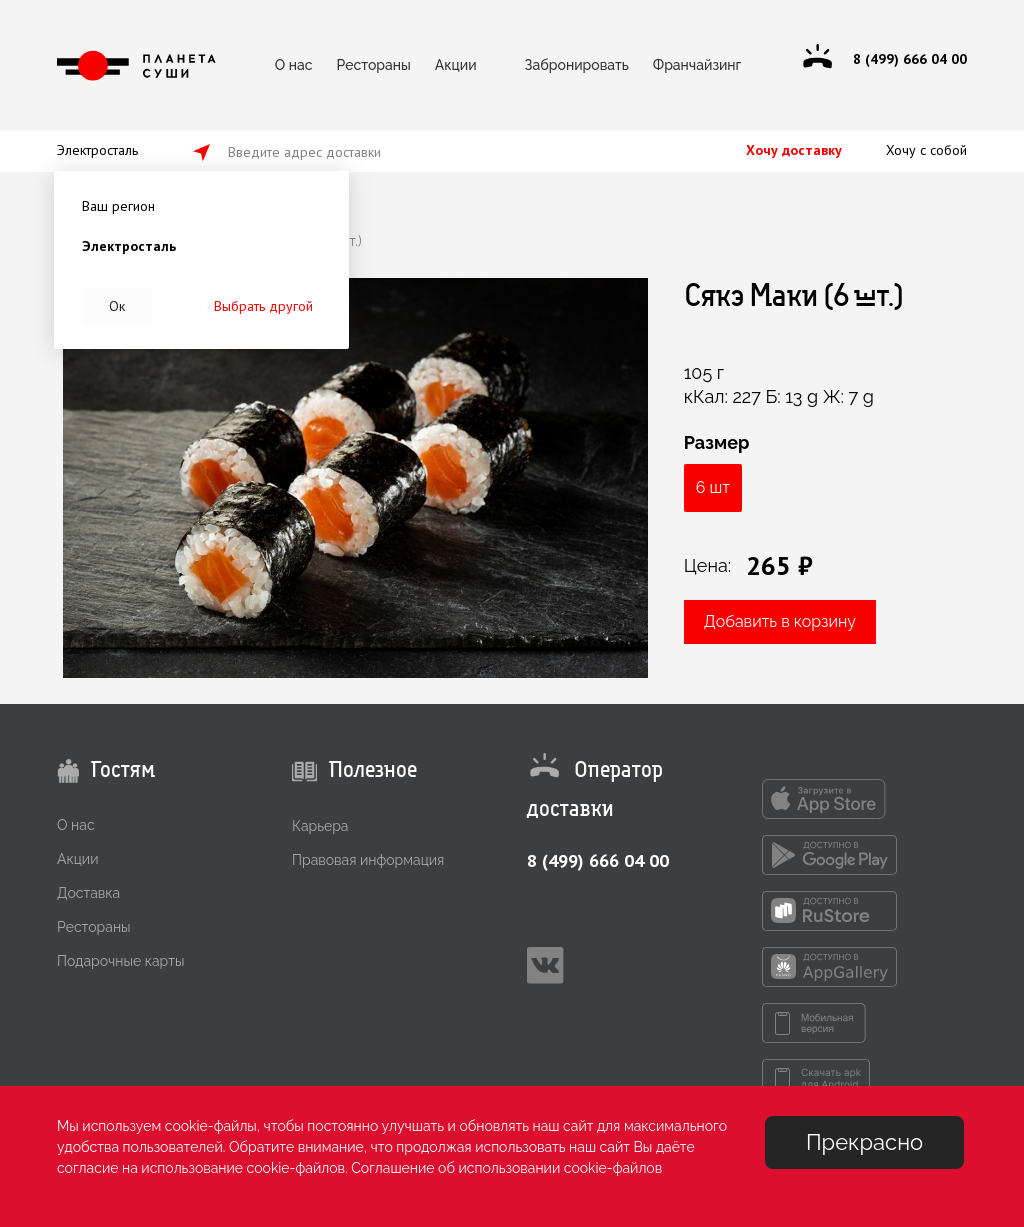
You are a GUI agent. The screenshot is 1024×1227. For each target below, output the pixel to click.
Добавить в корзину (780, 621)
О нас (294, 65)
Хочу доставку (794, 150)
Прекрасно (864, 1142)
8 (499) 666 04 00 (598, 860)
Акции (456, 65)
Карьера (320, 826)
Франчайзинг (697, 65)
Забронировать (577, 65)
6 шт (713, 487)
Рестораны (373, 65)
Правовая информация (368, 860)
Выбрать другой (263, 306)
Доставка (88, 893)
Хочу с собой (926, 150)
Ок (117, 306)
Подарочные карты (120, 961)
